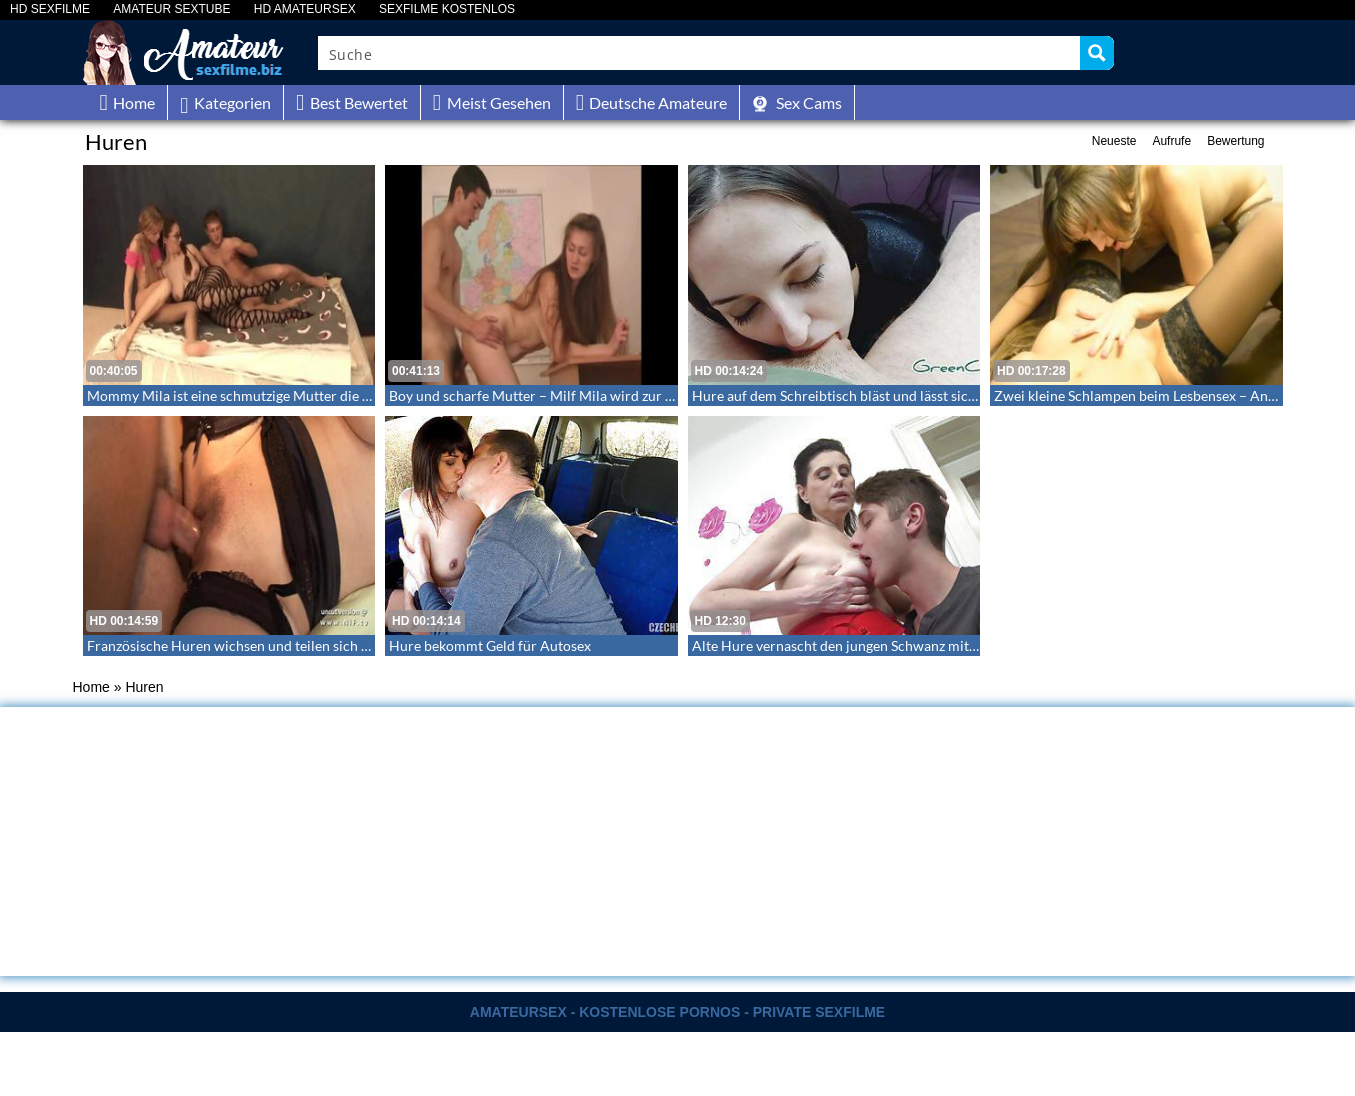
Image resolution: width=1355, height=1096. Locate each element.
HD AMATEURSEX (305, 9)
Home (91, 687)
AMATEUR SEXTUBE (171, 9)
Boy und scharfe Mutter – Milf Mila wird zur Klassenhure (565, 395)
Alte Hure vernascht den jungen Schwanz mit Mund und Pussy (883, 645)
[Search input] (700, 53)
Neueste (1114, 141)
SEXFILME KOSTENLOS (447, 9)
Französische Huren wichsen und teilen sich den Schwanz (264, 645)
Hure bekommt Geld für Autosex (490, 645)
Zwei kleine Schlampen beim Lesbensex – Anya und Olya (1167, 395)
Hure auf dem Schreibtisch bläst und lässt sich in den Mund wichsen (901, 395)
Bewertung (1235, 141)
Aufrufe (1171, 141)
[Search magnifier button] (1097, 53)
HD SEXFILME (50, 9)
